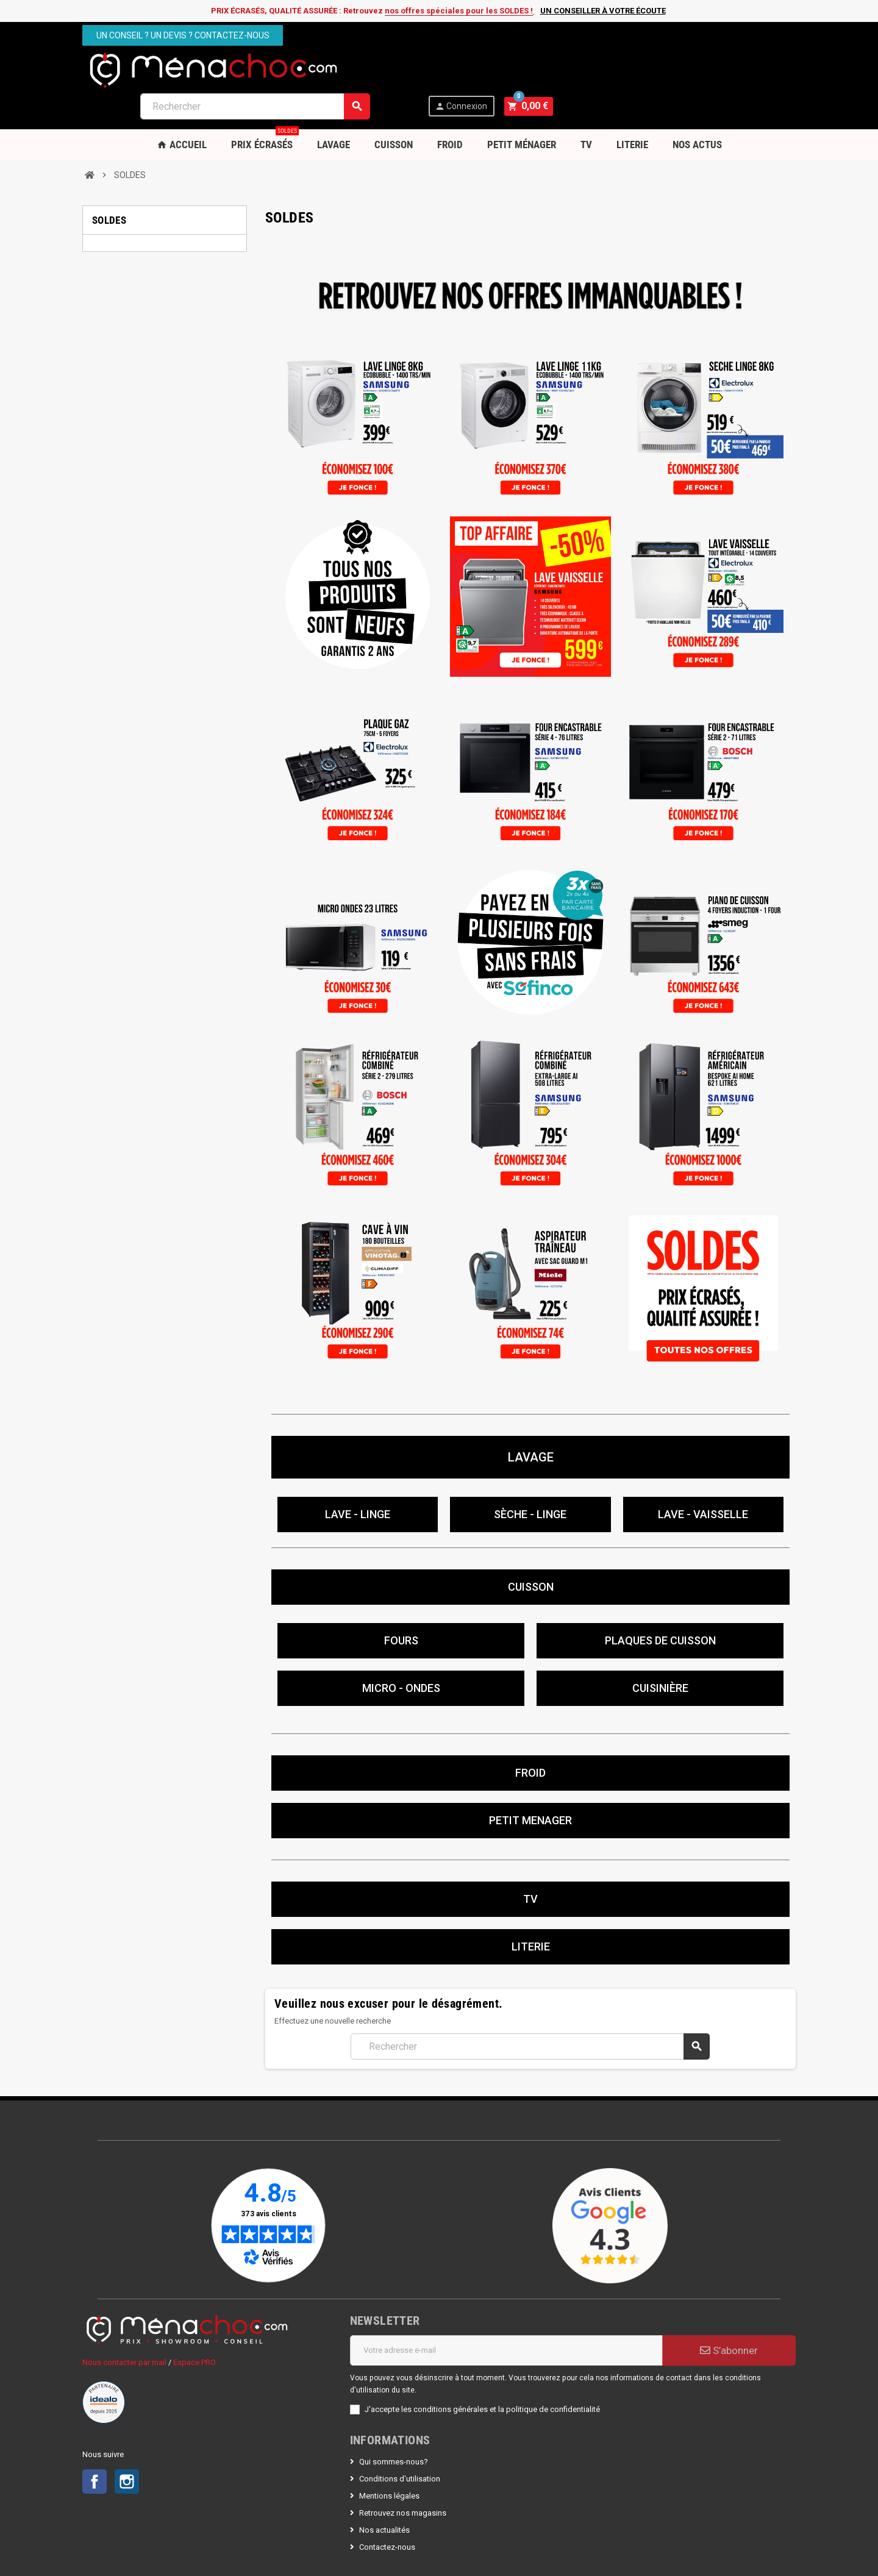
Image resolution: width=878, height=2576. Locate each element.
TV (586, 107)
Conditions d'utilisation (399, 2441)
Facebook (94, 2444)
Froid (450, 107)
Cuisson (393, 107)
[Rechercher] (498, 68)
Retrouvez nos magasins (402, 2475)
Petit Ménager (521, 107)
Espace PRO (194, 2324)
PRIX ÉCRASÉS (265, 102)
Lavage (333, 107)
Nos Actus (697, 107)
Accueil (182, 107)
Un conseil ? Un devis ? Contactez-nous (182, 35)
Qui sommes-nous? (393, 2423)
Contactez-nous (387, 2509)
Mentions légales (389, 2458)
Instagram (127, 2444)
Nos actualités (384, 2492)
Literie (632, 107)
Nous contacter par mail (124, 2324)
